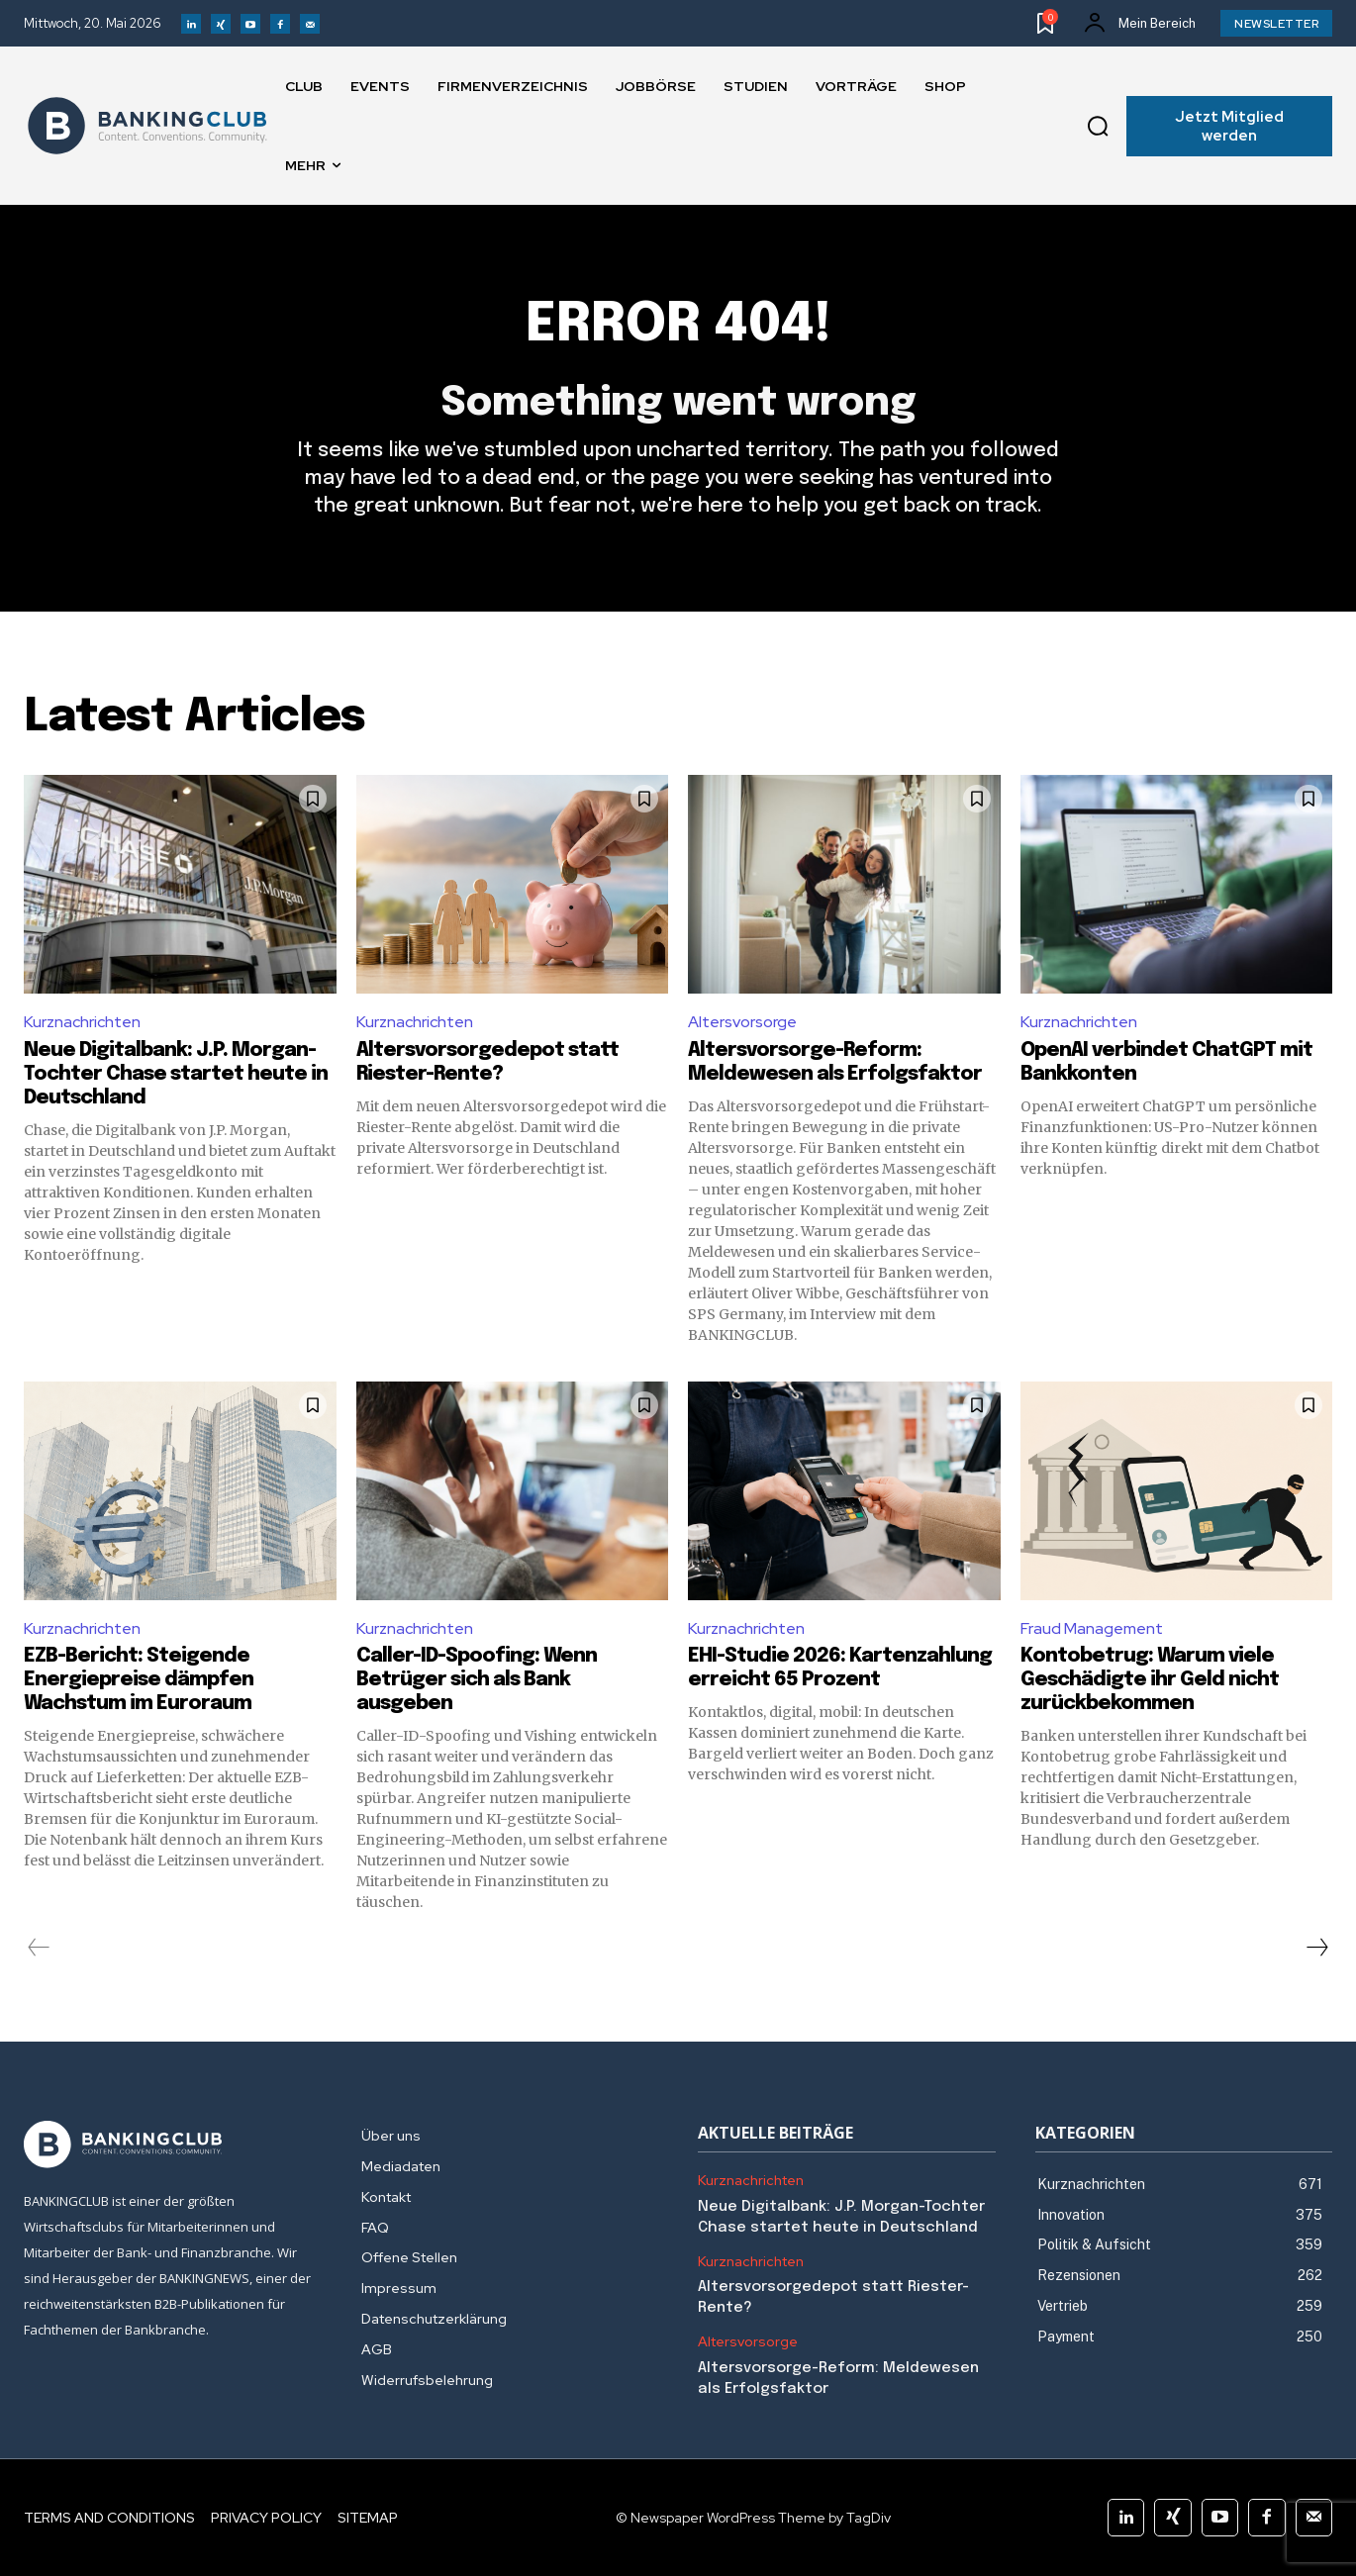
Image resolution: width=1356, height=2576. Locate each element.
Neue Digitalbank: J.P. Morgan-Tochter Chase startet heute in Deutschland (176, 1074)
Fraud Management (1091, 1628)
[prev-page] (39, 1947)
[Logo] (147, 125)
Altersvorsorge (742, 1021)
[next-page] (1316, 1947)
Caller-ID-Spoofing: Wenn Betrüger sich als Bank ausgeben (476, 1680)
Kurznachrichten (82, 1021)
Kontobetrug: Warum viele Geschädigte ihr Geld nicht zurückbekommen (1149, 1680)
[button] (1097, 126)
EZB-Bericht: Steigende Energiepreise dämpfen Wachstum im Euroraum (138, 1680)
